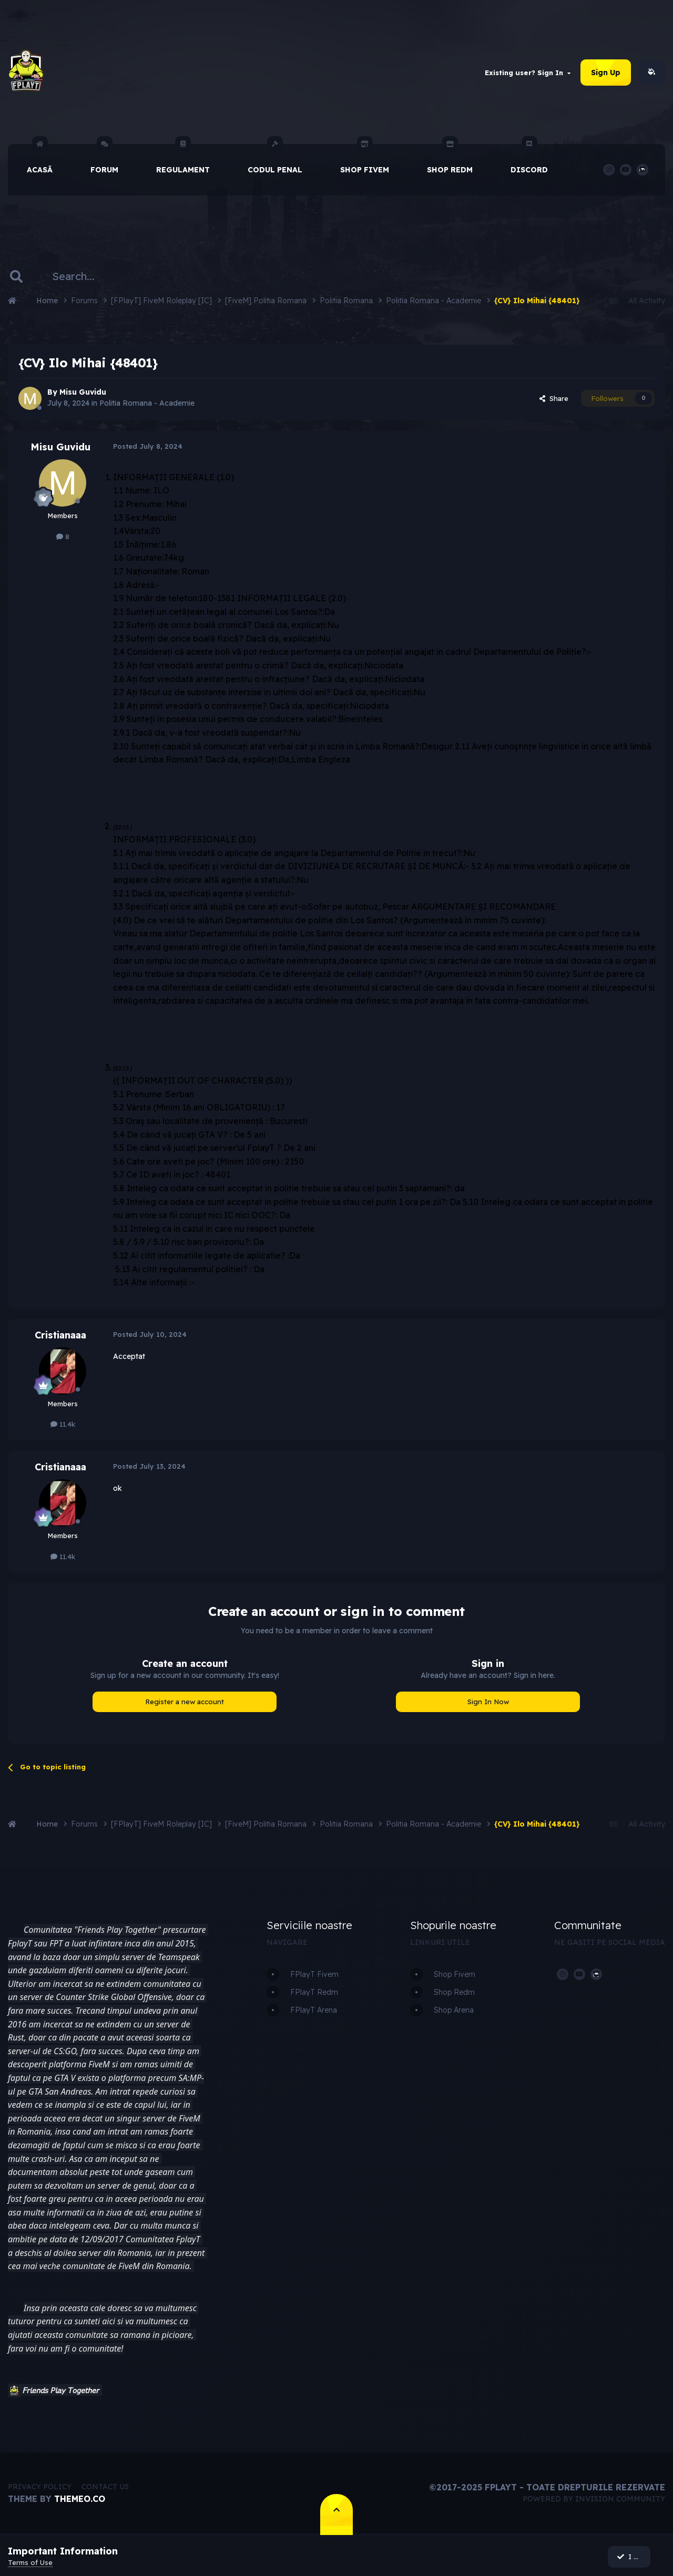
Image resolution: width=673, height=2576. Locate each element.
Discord (529, 160)
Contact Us (105, 2487)
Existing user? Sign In (527, 73)
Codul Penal (275, 160)
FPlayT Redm (314, 1993)
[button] (14, 2391)
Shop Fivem (364, 160)
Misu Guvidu (83, 393)
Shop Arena (454, 2011)
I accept (635, 2556)
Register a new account (184, 1702)
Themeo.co (79, 2500)
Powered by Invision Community (594, 2500)
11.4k (62, 1425)
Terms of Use (30, 2562)
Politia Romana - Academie (147, 404)
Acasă (40, 160)
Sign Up (605, 73)
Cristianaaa (60, 1336)
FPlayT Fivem (314, 1975)
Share (553, 399)
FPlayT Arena (313, 2011)
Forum (104, 160)
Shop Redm (450, 160)
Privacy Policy (40, 2487)
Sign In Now (488, 1702)
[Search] (82, 276)
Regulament (183, 160)
